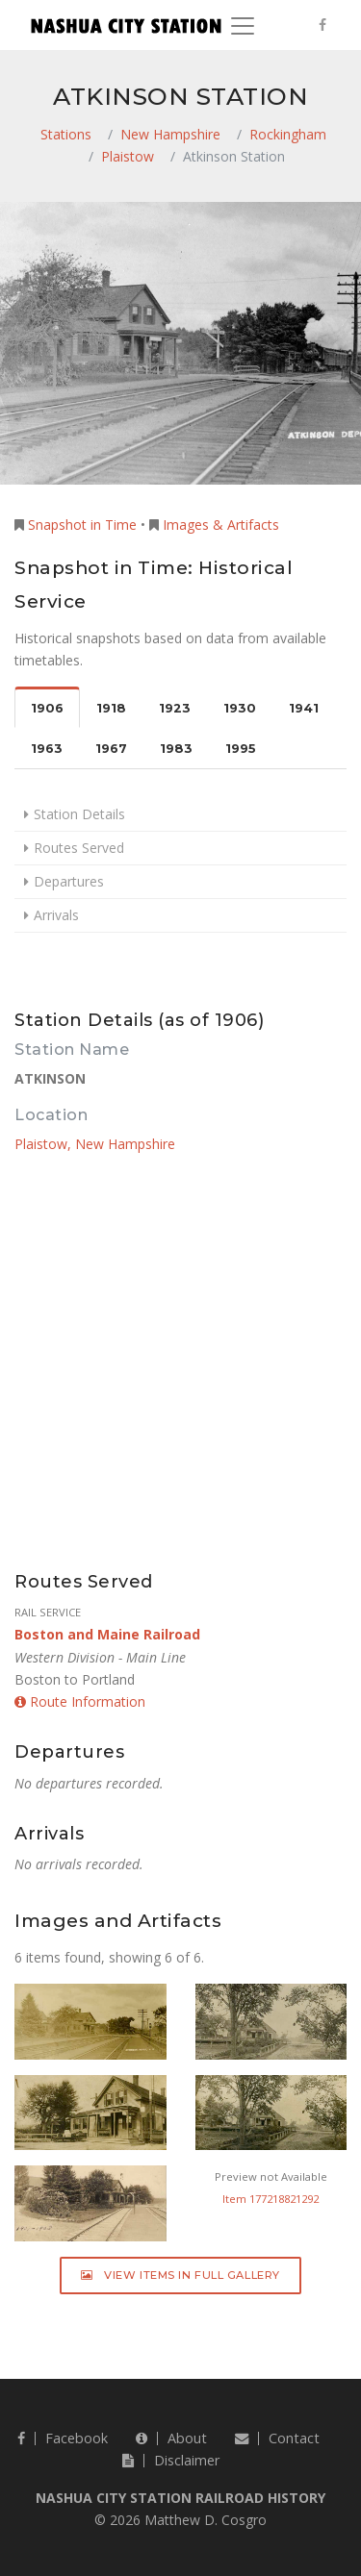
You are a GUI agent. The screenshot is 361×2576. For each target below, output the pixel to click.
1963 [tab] (47, 748)
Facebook (62, 2438)
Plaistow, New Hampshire (94, 1144)
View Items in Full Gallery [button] (180, 2275)
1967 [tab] (111, 748)
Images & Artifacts (221, 524)
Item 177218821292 (270, 2198)
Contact (277, 2438)
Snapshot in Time (82, 524)
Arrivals (56, 915)
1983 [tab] (176, 748)
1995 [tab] (240, 748)
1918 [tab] (111, 708)
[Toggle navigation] (243, 26)
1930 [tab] (239, 708)
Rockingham (287, 134)
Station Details (79, 814)
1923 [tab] (175, 708)
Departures (69, 881)
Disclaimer (170, 2460)
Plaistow (127, 156)
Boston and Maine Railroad (107, 1634)
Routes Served (79, 847)
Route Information (79, 1701)
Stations (65, 134)
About (171, 2438)
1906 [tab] (47, 708)
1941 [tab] (304, 708)
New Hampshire (170, 134)
